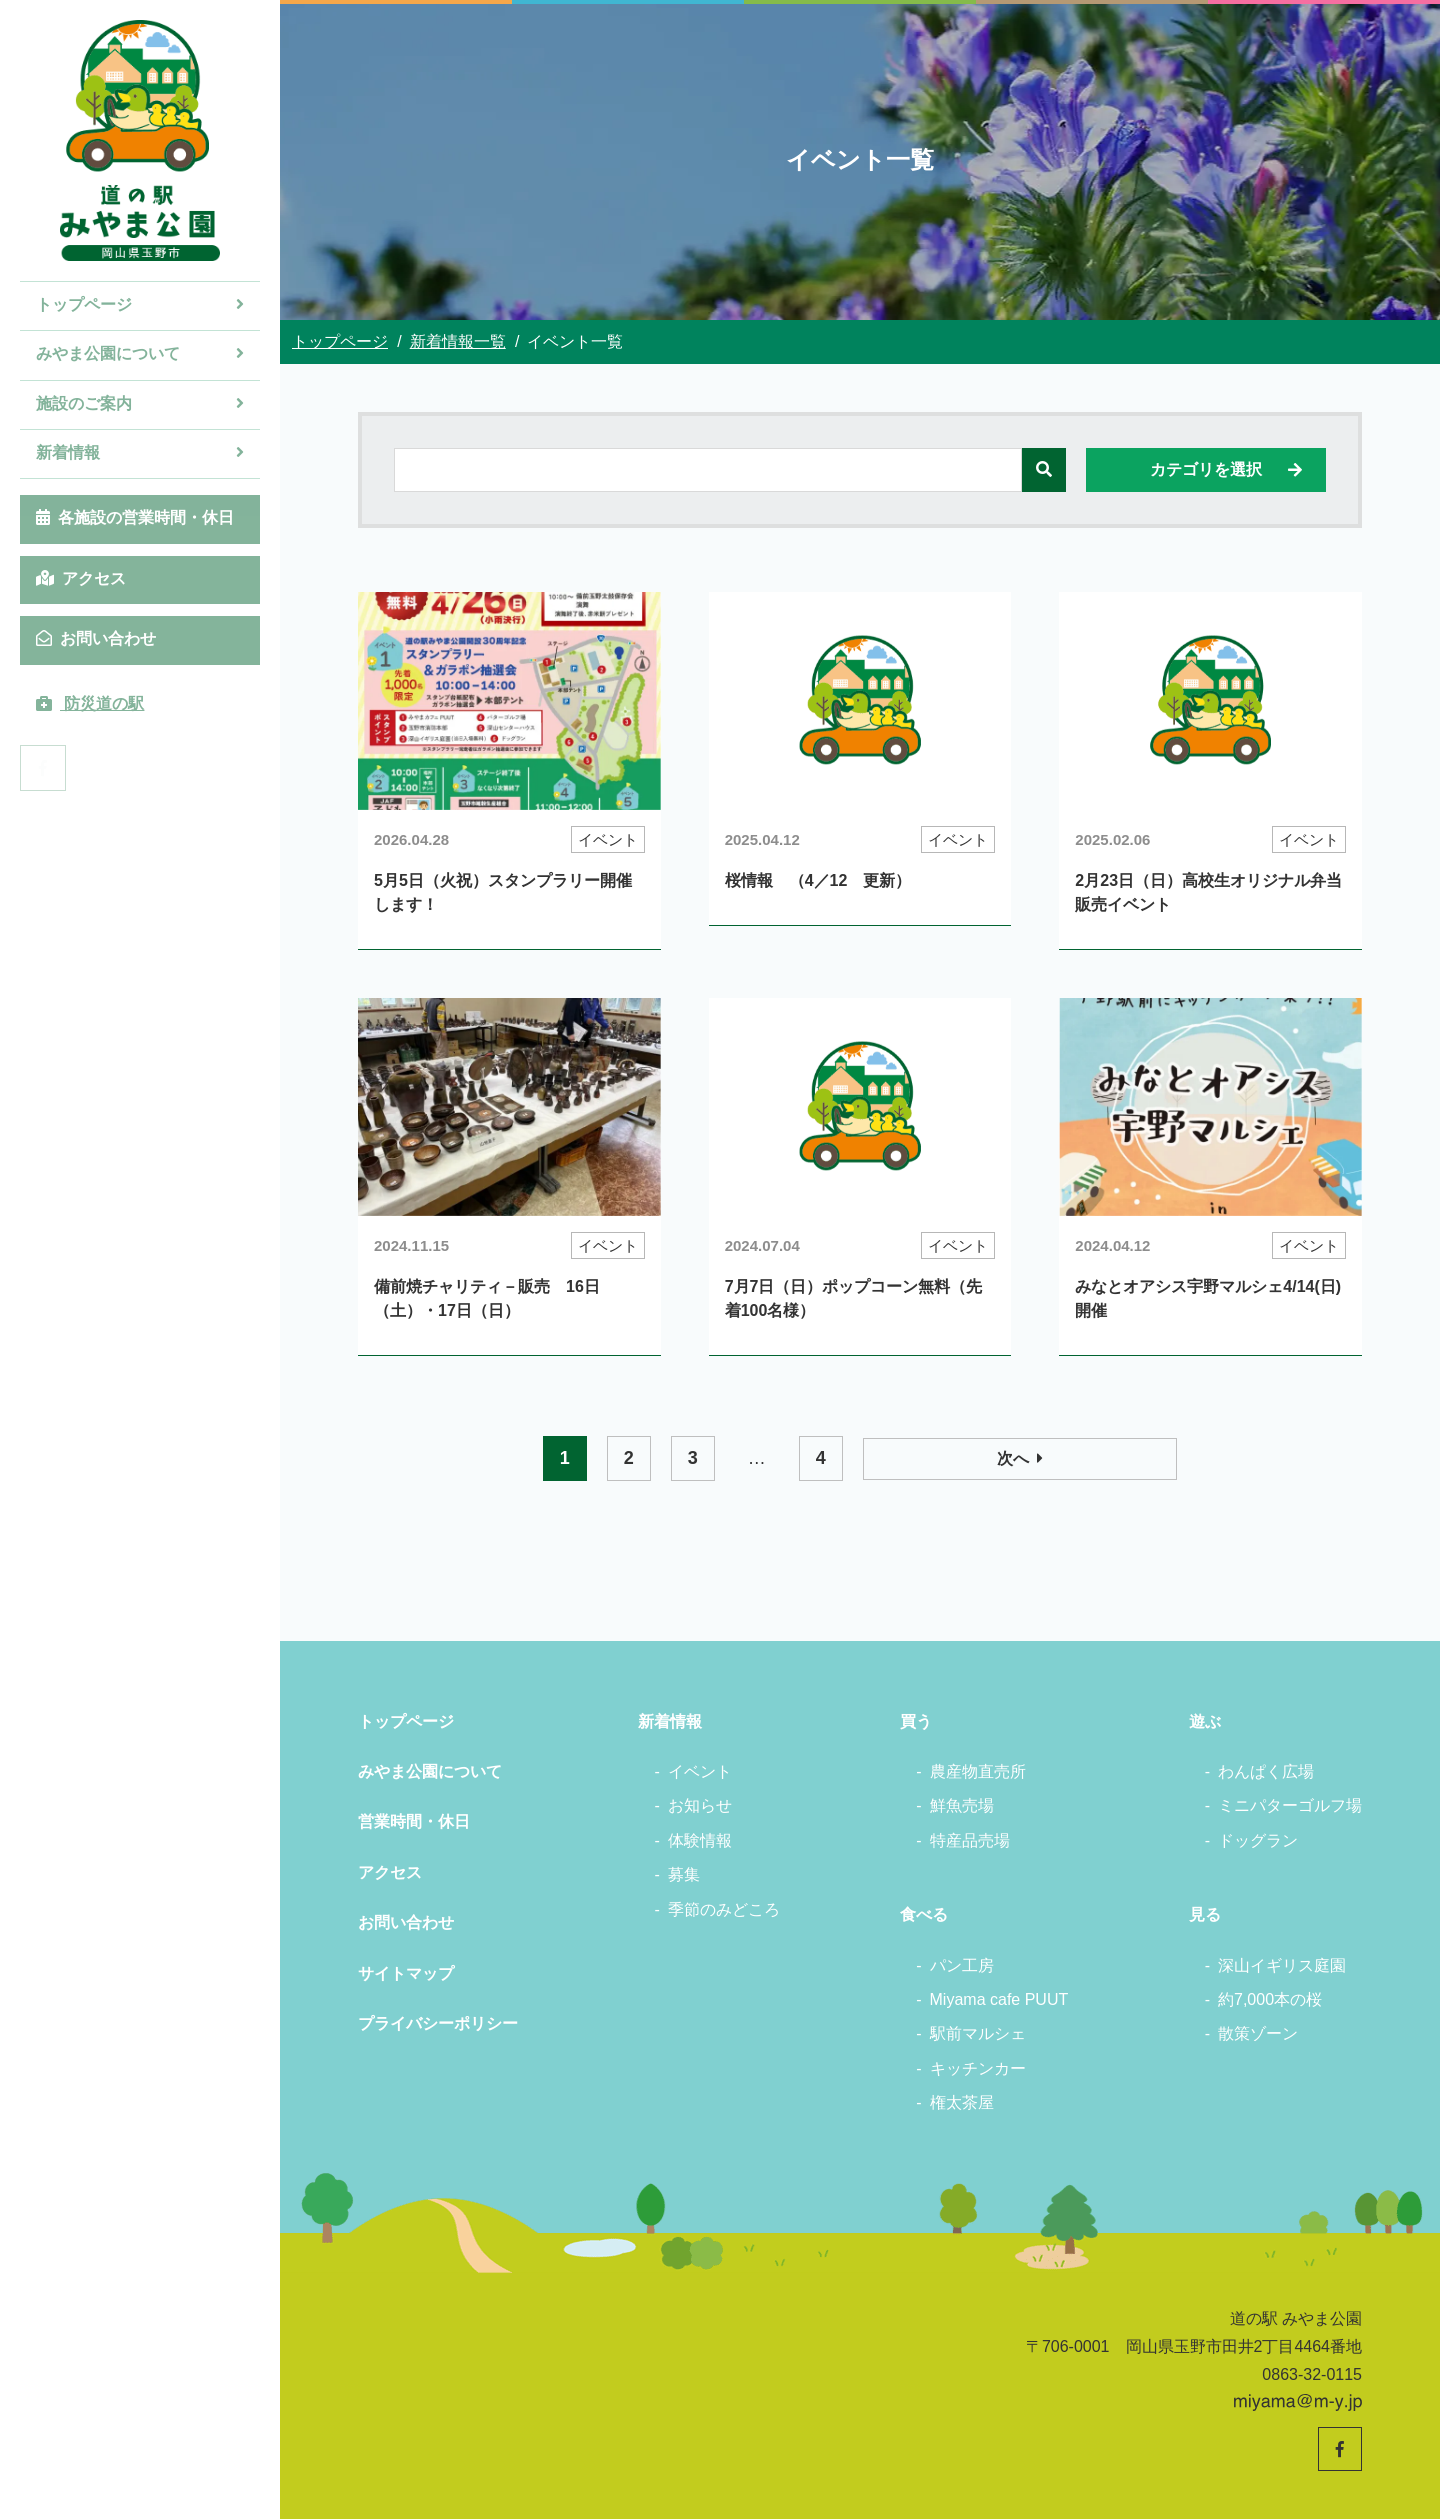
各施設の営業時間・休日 (135, 517)
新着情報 (140, 452)
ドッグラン (1258, 1840)
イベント (700, 1771)
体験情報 (700, 1840)
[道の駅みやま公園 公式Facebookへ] (43, 768)
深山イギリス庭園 (1282, 1965)
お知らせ (700, 1805)
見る (1205, 1914)
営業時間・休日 (414, 1821)
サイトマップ (406, 1973)
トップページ (140, 304)
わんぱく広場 (1266, 1771)
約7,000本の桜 (1270, 1999)
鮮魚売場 (962, 1805)
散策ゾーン (1258, 2033)
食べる (924, 1914)
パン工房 (962, 1965)
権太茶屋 (962, 2102)
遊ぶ (1205, 1721)
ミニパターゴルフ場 (1290, 1805)
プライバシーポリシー (438, 2023)
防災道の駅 (90, 703)
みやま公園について (140, 353)
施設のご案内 (140, 403)
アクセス (81, 578)
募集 (684, 1874)
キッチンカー (978, 2068)
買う (916, 1721)
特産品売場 (970, 1840)
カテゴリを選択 (1227, 470)
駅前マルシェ (978, 2033)
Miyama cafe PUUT (999, 1999)
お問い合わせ (96, 638)
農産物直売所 (978, 1771)
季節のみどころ (724, 1909)
